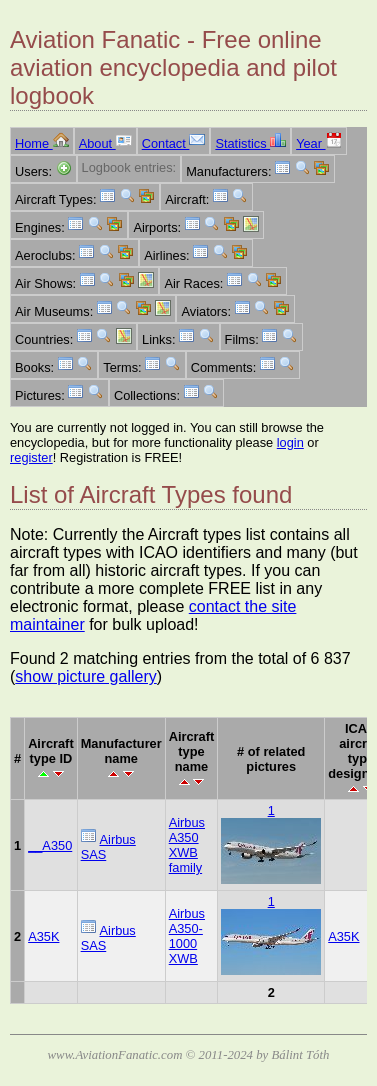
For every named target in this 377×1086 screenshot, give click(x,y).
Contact (174, 143)
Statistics (250, 143)
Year (318, 143)
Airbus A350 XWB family (187, 845)
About (105, 143)
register (31, 457)
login (290, 442)
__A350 (50, 845)
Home (42, 143)
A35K (43, 936)
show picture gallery (85, 676)
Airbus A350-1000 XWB (187, 936)
